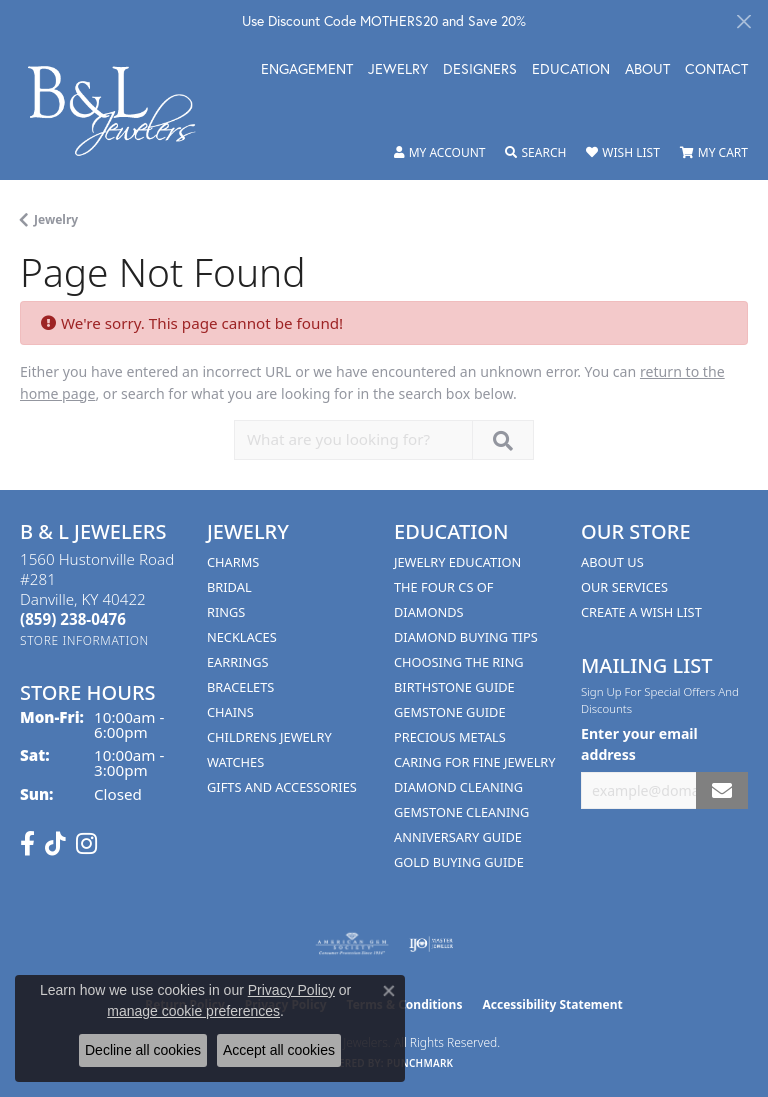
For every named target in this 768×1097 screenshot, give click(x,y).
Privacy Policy (291, 990)
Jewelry (56, 219)
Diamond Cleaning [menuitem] (458, 787)
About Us (612, 562)
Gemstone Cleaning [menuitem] (461, 812)
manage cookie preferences (193, 1011)
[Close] (743, 21)
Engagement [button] (307, 70)
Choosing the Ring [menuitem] (459, 662)
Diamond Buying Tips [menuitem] (466, 637)
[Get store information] (84, 640)
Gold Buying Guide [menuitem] (459, 862)
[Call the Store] (73, 619)
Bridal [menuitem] (229, 587)
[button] (440, 153)
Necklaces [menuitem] (242, 637)
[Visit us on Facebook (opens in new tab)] (27, 844)
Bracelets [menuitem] (240, 687)
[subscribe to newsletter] (722, 790)
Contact (716, 70)
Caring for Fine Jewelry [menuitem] (475, 762)
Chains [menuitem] (230, 712)
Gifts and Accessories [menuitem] (282, 787)
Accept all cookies (279, 1050)
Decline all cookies (143, 1050)
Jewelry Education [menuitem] (457, 562)
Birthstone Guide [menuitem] (454, 687)
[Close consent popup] (389, 991)
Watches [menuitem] (235, 762)
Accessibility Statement (552, 1004)
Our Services (624, 587)
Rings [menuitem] (226, 612)
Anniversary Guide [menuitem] (458, 837)
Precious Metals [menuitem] (450, 737)
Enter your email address (639, 744)
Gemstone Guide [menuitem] (450, 712)
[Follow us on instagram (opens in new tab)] (86, 844)
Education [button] (571, 70)
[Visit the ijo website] (431, 944)
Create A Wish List (641, 612)
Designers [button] (480, 70)
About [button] (647, 70)
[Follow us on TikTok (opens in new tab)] (55, 844)
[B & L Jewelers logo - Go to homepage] (122, 111)
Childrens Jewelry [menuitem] (269, 737)
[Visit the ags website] (352, 944)
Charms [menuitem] (233, 562)
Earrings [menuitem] (238, 662)
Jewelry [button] (398, 70)
